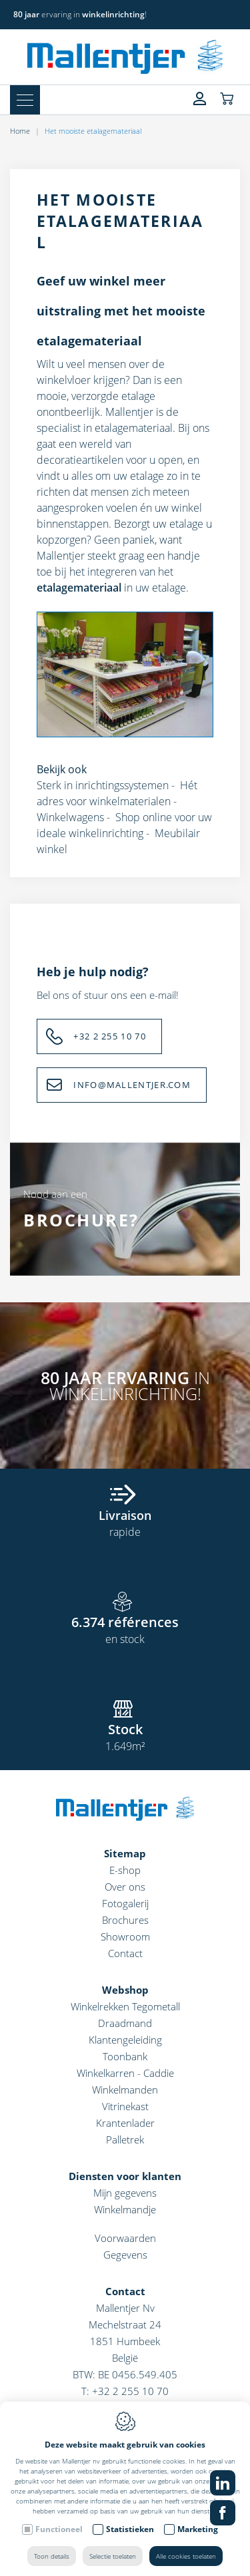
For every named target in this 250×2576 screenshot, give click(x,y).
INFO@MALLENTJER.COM (132, 1085)
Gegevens (125, 2254)
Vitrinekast (125, 2106)
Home (20, 131)
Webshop (125, 1989)
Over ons (125, 1886)
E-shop (125, 1870)
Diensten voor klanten (125, 2176)
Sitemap (125, 1853)
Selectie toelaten (112, 2556)
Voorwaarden (125, 2238)
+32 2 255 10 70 (109, 1036)
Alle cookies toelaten (186, 2556)
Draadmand (125, 2023)
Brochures (125, 1920)
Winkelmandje (125, 2209)
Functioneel (59, 2529)
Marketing (197, 2529)
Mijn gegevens (125, 2192)
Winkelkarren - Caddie (125, 2073)
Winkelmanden (125, 2089)
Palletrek (125, 2139)
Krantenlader (125, 2122)
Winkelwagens (70, 817)
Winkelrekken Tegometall (125, 2006)
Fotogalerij (125, 1903)
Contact (125, 1953)
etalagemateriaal (134, 428)
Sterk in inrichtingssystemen (103, 785)
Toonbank (125, 2056)
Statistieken (130, 2529)
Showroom (125, 1936)
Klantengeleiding (125, 2039)
